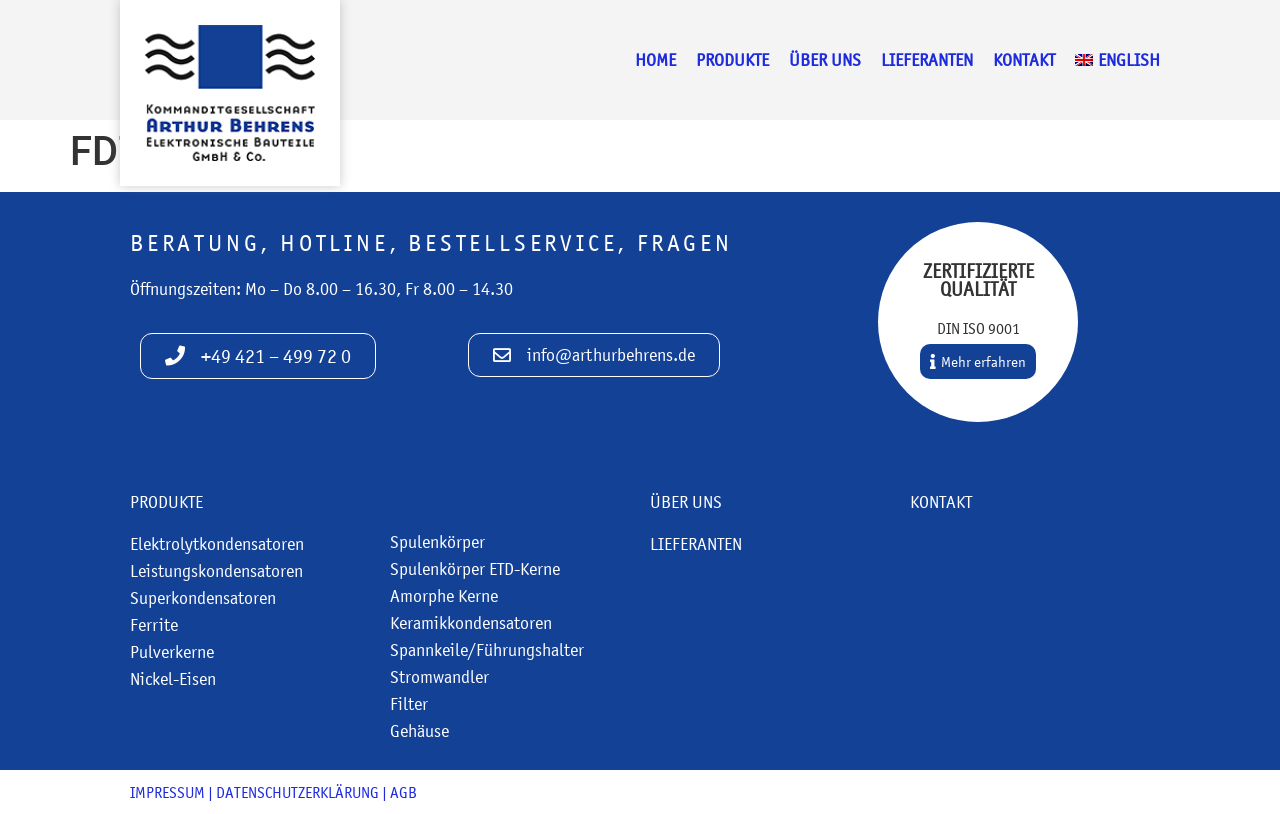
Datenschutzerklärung (297, 792)
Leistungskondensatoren (216, 571)
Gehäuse (419, 731)
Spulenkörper (437, 542)
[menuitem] (1117, 60)
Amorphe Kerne (444, 596)
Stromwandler (439, 677)
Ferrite (154, 625)
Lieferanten (927, 60)
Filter (409, 704)
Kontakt (1024, 60)
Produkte (732, 60)
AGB (403, 792)
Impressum (167, 792)
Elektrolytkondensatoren (217, 544)
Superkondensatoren (203, 598)
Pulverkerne (172, 652)
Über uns (825, 60)
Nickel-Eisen (173, 679)
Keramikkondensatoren (471, 623)
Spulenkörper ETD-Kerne (475, 569)
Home (655, 60)
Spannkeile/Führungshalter (487, 650)
